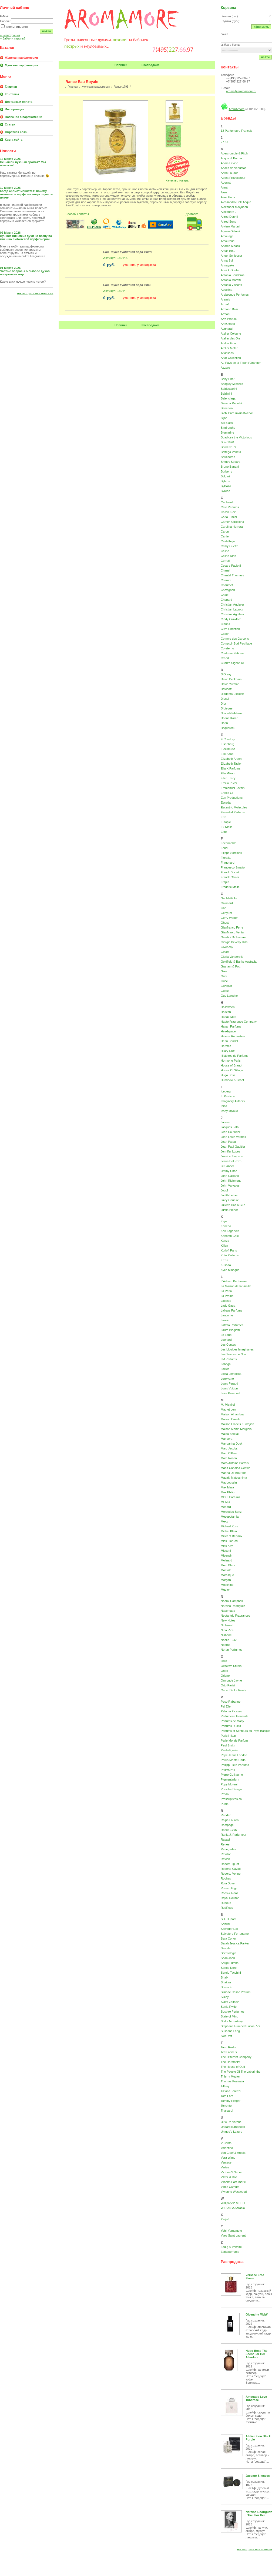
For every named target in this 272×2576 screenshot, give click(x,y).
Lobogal (226, 1364)
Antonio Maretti (231, 280)
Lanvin (225, 1320)
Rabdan (226, 1815)
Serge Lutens (229, 1962)
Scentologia (228, 1953)
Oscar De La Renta (233, 1690)
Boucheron (228, 456)
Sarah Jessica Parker (235, 1943)
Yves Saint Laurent (233, 2235)
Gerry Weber (229, 917)
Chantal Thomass (232, 575)
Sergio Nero (229, 1967)
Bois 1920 (227, 442)
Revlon (225, 1859)
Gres (224, 971)
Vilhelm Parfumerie (233, 2182)
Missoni (226, 1550)
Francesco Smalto (233, 867)
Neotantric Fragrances (235, 1615)
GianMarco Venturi (233, 932)
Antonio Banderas (232, 275)
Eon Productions (232, 797)
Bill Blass (227, 422)
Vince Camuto (230, 2186)
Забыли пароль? (12, 38)
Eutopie (226, 822)
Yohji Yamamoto (231, 2230)
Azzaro (225, 367)
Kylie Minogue (230, 1270)
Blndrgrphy (228, 427)
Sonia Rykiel (229, 2006)
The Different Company (236, 2057)
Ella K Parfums (230, 768)
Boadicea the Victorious (236, 437)
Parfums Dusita (231, 1726)
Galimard (227, 903)
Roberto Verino (230, 1873)
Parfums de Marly (232, 1721)
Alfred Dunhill (229, 216)
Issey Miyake (229, 1110)
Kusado (226, 1265)
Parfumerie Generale (234, 1716)
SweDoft (226, 2035)
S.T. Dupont (228, 1919)
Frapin (225, 882)
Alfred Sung (228, 221)
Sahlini (225, 1924)
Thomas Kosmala (232, 2081)
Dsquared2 (228, 727)
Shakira (226, 1982)
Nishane (226, 1635)
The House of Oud (233, 2066)
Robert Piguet (230, 1863)
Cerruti (225, 560)
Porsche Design (231, 1789)
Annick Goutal (230, 270)
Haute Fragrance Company (239, 1021)
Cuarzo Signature (232, 663)
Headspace (228, 1031)
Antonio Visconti (231, 284)
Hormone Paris (230, 1060)
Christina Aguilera (232, 614)
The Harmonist (230, 2061)
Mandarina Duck (231, 1443)
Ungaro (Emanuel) (233, 2126)
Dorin (224, 723)
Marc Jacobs (229, 1448)
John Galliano (230, 1175)
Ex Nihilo (226, 826)
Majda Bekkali (230, 1433)
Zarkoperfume (230, 2251)
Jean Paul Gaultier (233, 1146)
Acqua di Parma (231, 158)
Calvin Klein (228, 512)
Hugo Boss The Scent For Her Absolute (256, 2354)
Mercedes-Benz (231, 1511)
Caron (225, 531)
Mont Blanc (228, 1565)
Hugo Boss (228, 1075)
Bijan (224, 418)
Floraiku (226, 857)
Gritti (224, 976)
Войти (46, 31)
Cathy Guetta (229, 546)
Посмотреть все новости (35, 293)
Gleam (225, 951)
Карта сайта (13, 139)
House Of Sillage (232, 1070)
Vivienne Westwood (234, 2191)
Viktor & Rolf (229, 2177)
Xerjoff (225, 2219)
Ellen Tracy (228, 778)
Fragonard (227, 862)
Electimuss (228, 749)
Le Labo (226, 1334)
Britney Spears (230, 461)
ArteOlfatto (228, 323)
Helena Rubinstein (233, 1036)
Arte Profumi (229, 319)
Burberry (226, 471)
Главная (11, 86)
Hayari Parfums (231, 1026)
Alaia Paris (228, 197)
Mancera (226, 1438)
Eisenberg (227, 744)
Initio (224, 1106)
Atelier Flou (228, 343)
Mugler (225, 1589)
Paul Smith (228, 1745)
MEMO (225, 1502)
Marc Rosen (229, 1458)
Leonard (226, 1339)
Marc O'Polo (229, 1453)
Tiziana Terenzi (230, 2091)
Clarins (225, 624)
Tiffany (225, 2086)
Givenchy (227, 947)
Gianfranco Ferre (232, 927)
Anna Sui (227, 260)
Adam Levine (229, 163)
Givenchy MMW (256, 2314)
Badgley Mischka (232, 383)
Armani (225, 314)
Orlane (225, 1675)
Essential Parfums (233, 812)
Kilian (224, 1245)
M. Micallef (228, 1404)
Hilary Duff (227, 1050)
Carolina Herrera (232, 526)
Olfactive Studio (231, 1665)
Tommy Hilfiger (230, 2100)
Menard (226, 1506)
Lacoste (226, 1300)
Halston (226, 1011)
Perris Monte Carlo (233, 1760)
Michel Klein (229, 1531)
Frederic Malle (230, 887)
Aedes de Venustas (233, 168)
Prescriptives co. (232, 1799)
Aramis (225, 299)
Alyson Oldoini (230, 231)
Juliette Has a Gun (233, 1205)
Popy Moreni (229, 1784)
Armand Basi (229, 309)
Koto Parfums (230, 1255)
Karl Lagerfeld (230, 1231)
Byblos (225, 481)
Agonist (226, 182)
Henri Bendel (229, 1041)
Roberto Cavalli (231, 1868)
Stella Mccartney (232, 2021)
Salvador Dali (229, 1928)
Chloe (225, 594)
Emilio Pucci (229, 783)
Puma (225, 1803)
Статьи (10, 124)
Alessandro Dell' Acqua (236, 202)
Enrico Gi (227, 792)
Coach (225, 633)
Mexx (224, 1521)
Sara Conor (228, 1938)
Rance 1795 (121, 86)
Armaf (225, 304)
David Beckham (231, 679)
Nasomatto (228, 1610)
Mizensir (226, 1555)
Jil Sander (227, 1166)
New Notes (228, 1620)
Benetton (227, 408)
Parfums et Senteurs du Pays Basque (245, 1730)
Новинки (121, 65)
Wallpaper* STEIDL (233, 2203)
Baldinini (226, 393)
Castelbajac (228, 541)
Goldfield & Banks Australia (239, 961)
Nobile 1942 (229, 1640)
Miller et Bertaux (231, 1536)
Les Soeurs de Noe (233, 1354)
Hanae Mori (228, 1016)
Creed (225, 658)
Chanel (225, 570)
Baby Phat (227, 379)
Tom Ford (227, 2096)
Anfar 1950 (228, 250)
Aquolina (226, 289)
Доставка (192, 214)
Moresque (227, 1575)
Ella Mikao (227, 773)
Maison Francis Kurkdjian (237, 1424)
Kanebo (226, 1226)
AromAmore (237, 109)
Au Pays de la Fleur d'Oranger (241, 362)
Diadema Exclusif (232, 693)
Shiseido (226, 1987)
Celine (225, 551)
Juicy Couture (230, 1200)
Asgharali (227, 328)
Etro (223, 817)
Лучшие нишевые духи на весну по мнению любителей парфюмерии (26, 237)
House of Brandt (231, 1065)
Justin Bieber (229, 1209)
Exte (224, 831)
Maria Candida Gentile (235, 1467)
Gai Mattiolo (229, 898)
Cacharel (227, 502)
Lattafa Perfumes (232, 1325)
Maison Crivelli (230, 1419)
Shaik (224, 1977)
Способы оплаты (77, 214)
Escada (226, 802)
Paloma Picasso (231, 1711)
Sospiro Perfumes (232, 2011)
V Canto (226, 2143)
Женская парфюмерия (21, 57)
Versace (226, 2162)
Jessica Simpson (232, 1156)
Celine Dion (228, 555)
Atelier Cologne (231, 333)
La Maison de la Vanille (236, 1286)
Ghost (225, 922)
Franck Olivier (230, 877)
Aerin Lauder (229, 172)
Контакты (12, 94)
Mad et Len (228, 1409)
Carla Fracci (229, 516)
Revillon (226, 1854)
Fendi (224, 848)
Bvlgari (225, 476)
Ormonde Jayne (231, 1680)
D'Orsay (226, 674)
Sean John (228, 1958)
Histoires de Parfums (234, 1055)
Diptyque (226, 708)
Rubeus (226, 1902)
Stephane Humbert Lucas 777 (240, 2026)
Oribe (224, 1670)
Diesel (225, 698)
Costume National (232, 653)
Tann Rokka (228, 2047)
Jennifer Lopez (230, 1151)
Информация (14, 109)
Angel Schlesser (231, 255)
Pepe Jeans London (234, 1755)
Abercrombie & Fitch (234, 153)
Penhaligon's (229, 1750)
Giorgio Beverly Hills (234, 942)
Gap (223, 908)
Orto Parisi (228, 1685)
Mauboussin (229, 1482)
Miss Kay (227, 1545)
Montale (226, 1570)
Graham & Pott (230, 966)
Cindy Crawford (231, 619)
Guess (225, 990)
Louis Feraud (229, 1383)
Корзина (228, 7)
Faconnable (228, 843)
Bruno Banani (230, 466)
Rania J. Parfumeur (233, 1834)
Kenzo (225, 1240)
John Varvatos (230, 1185)
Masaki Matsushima (234, 1477)
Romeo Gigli (229, 1888)
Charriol (226, 580)
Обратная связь (16, 132)
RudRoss (227, 1907)
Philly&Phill (228, 1769)
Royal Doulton (230, 1898)
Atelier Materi (229, 348)
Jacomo (226, 1122)
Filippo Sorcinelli (231, 852)
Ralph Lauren (230, 1820)
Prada (225, 1794)
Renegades (228, 1849)
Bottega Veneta (231, 452)
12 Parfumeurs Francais (236, 130)
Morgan (226, 1579)
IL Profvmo (228, 1096)
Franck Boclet (230, 872)
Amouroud (227, 241)
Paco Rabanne (230, 1701)
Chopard (226, 599)
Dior (223, 703)
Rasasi (225, 1839)
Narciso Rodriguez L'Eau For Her (259, 2513)
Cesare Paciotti (231, 565)
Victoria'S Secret (232, 2172)
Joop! (224, 1190)
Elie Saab (227, 753)
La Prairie (227, 1295)
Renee (225, 1844)
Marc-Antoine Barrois (235, 1463)
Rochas (226, 1878)
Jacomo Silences (258, 2475)
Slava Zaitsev (230, 2001)
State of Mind (229, 2016)
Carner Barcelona (232, 521)
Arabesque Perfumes (235, 294)
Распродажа (151, 65)
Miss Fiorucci (229, 1541)
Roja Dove (227, 1883)
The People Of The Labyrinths (240, 2071)
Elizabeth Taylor (231, 763)
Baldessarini (229, 388)
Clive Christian (230, 628)
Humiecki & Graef (232, 1080)
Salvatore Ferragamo (235, 1933)
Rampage (227, 1825)
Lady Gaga (228, 1305)
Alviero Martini (230, 226)
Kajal (224, 1221)
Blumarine (227, 432)
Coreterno (227, 648)
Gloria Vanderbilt (232, 956)
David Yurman (230, 684)
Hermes (226, 1046)
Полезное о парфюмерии (23, 116)
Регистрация (10, 35)
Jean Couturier (230, 1132)
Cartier (225, 536)
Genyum (226, 912)
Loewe (225, 1368)
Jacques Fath (230, 1127)
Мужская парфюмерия (21, 65)
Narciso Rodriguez (233, 1605)
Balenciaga (228, 398)
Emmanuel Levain (232, 788)
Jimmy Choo (229, 1171)
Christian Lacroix (232, 609)
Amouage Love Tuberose (256, 2398)
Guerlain (226, 986)
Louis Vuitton (229, 1388)
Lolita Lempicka (231, 1373)
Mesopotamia (230, 1516)
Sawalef (226, 1948)
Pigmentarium (230, 1779)
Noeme (225, 1644)
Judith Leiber (229, 1195)
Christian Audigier (232, 604)
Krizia (224, 1260)
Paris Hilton (228, 1735)
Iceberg (226, 1091)
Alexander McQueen (234, 207)
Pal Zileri (226, 1706)
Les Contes (228, 1344)
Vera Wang (228, 2157)
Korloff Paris (229, 1250)
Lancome (227, 1315)
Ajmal (224, 187)
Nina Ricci (227, 1630)
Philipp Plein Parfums (235, 1764)
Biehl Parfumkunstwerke (237, 413)
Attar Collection (231, 357)
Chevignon (228, 590)
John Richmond (231, 1180)
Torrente (226, 2105)
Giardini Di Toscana (233, 937)
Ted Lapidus (229, 2052)
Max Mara (227, 1487)
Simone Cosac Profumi (236, 1992)
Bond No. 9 (228, 447)
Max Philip (227, 1492)
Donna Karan (229, 718)
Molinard (226, 1560)
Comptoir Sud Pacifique (236, 643)
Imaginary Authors (233, 1101)
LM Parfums (229, 1359)
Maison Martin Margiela (236, 1429)
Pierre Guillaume (232, 1774)
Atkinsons (227, 353)
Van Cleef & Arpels (233, 2152)
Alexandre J (228, 211)
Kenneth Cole (230, 1235)
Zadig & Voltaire (231, 2246)
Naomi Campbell (232, 1601)
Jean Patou (228, 1141)
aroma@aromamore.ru (241, 91)
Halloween (227, 1007)
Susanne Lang (230, 2031)
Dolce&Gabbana (232, 713)
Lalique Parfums (231, 1310)
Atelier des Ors (230, 338)
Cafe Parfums (230, 507)
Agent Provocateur (233, 177)
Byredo (225, 491)
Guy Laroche (229, 995)
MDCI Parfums (230, 1497)
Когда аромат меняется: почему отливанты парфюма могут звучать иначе (26, 194)
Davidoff (226, 689)
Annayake (227, 265)
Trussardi (227, 2110)
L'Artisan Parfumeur (234, 1281)
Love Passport (230, 1393)
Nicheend (227, 1625)
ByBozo (226, 486)
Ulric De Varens (231, 2121)
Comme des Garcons (235, 638)
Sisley (225, 1997)
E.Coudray (228, 739)
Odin (224, 1661)
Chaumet (227, 585)
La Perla (226, 1291)
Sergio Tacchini (231, 1972)
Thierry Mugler (230, 2076)
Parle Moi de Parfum (234, 1740)
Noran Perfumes (231, 1649)
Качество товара (177, 180)
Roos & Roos (229, 1893)
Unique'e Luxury (231, 2131)
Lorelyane (227, 1378)
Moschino (227, 1584)
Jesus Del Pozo (231, 1161)
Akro (224, 192)
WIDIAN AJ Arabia (233, 2208)
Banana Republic (232, 403)
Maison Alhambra (232, 1414)
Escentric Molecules (234, 807)
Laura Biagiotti (230, 1330)
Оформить (261, 26)
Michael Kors (229, 1526)
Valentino (227, 2147)
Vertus (225, 2167)
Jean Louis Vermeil (233, 1136)
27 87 (224, 142)
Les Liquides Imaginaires (237, 1349)
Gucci (224, 981)
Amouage (227, 236)
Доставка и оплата (18, 101)
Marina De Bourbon (233, 1472)
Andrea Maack (230, 245)
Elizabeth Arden (231, 758)
